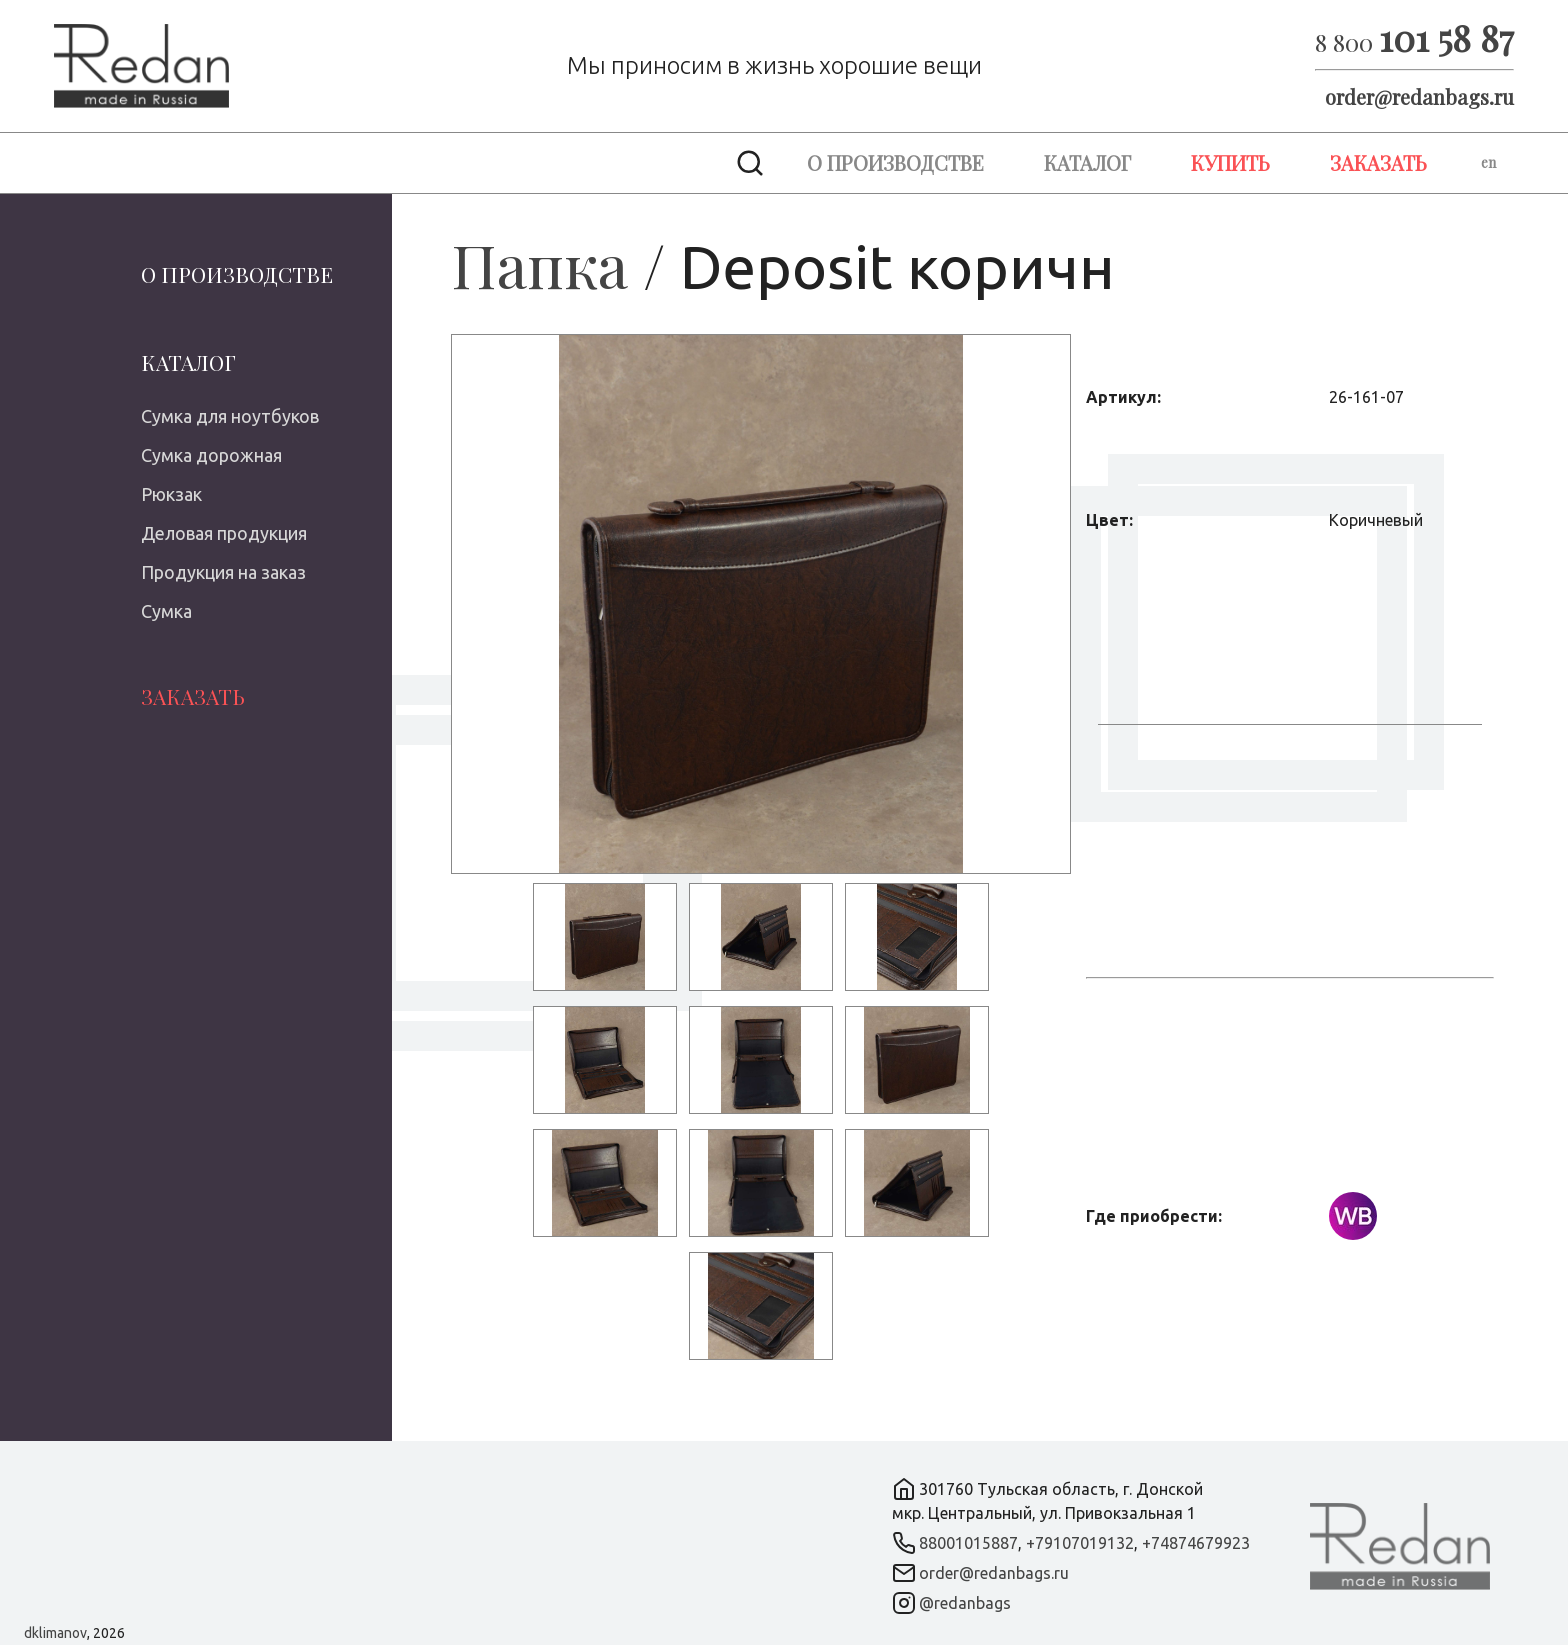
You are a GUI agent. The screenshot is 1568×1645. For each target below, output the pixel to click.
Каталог (1087, 162)
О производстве (895, 162)
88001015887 (968, 1543)
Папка (539, 264)
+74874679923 (1196, 1543)
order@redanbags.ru (1419, 96)
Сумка (166, 611)
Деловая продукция (224, 533)
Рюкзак (171, 494)
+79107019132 (1080, 1543)
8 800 (1414, 42)
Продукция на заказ (223, 572)
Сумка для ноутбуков (230, 416)
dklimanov (55, 1633)
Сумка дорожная (211, 455)
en (1488, 162)
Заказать (1378, 162)
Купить (1230, 162)
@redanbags (965, 1603)
